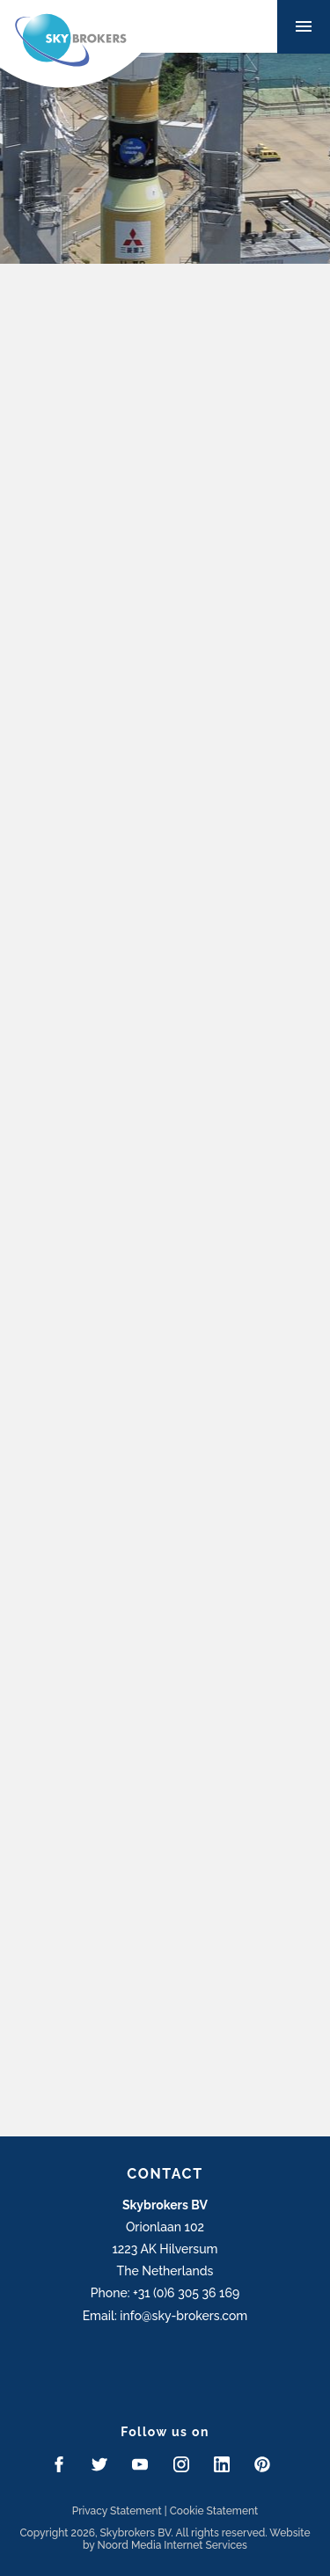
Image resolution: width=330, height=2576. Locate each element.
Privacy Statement (117, 2511)
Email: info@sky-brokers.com (165, 2316)
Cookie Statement (214, 2511)
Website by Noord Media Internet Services (197, 2539)
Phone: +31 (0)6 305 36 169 (165, 2293)
